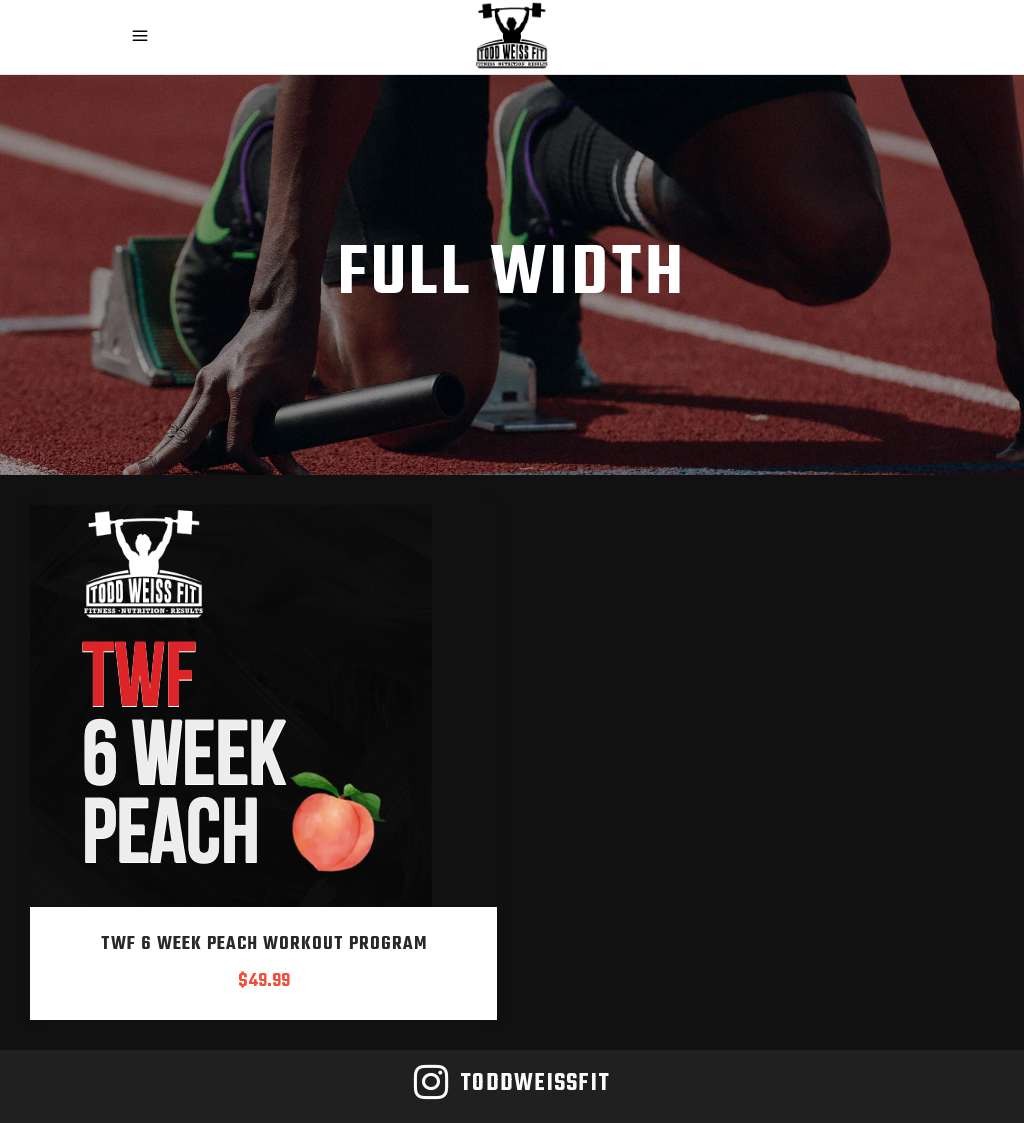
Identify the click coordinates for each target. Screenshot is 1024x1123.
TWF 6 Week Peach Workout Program (264, 944)
